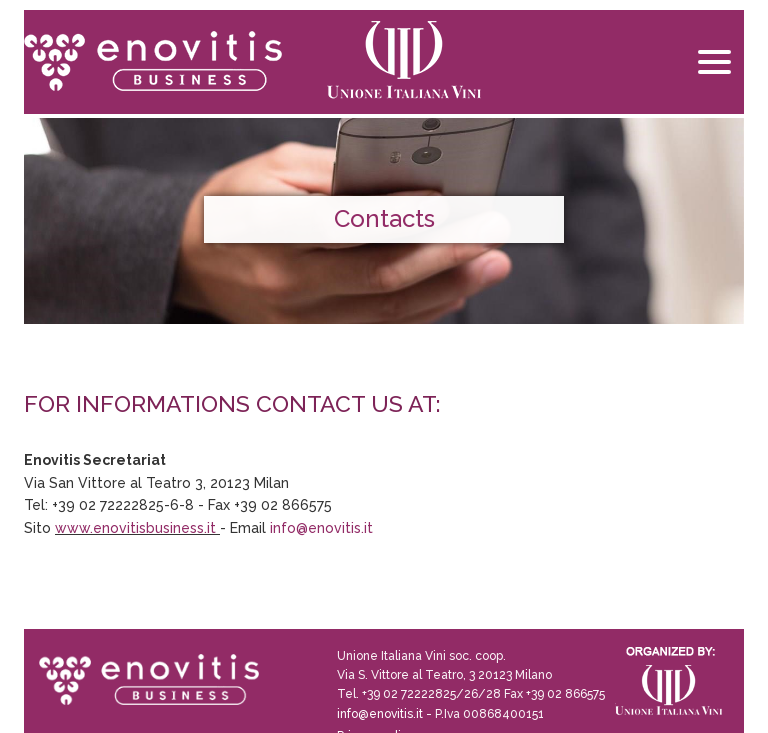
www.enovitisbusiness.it (135, 528)
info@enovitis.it (321, 528)
